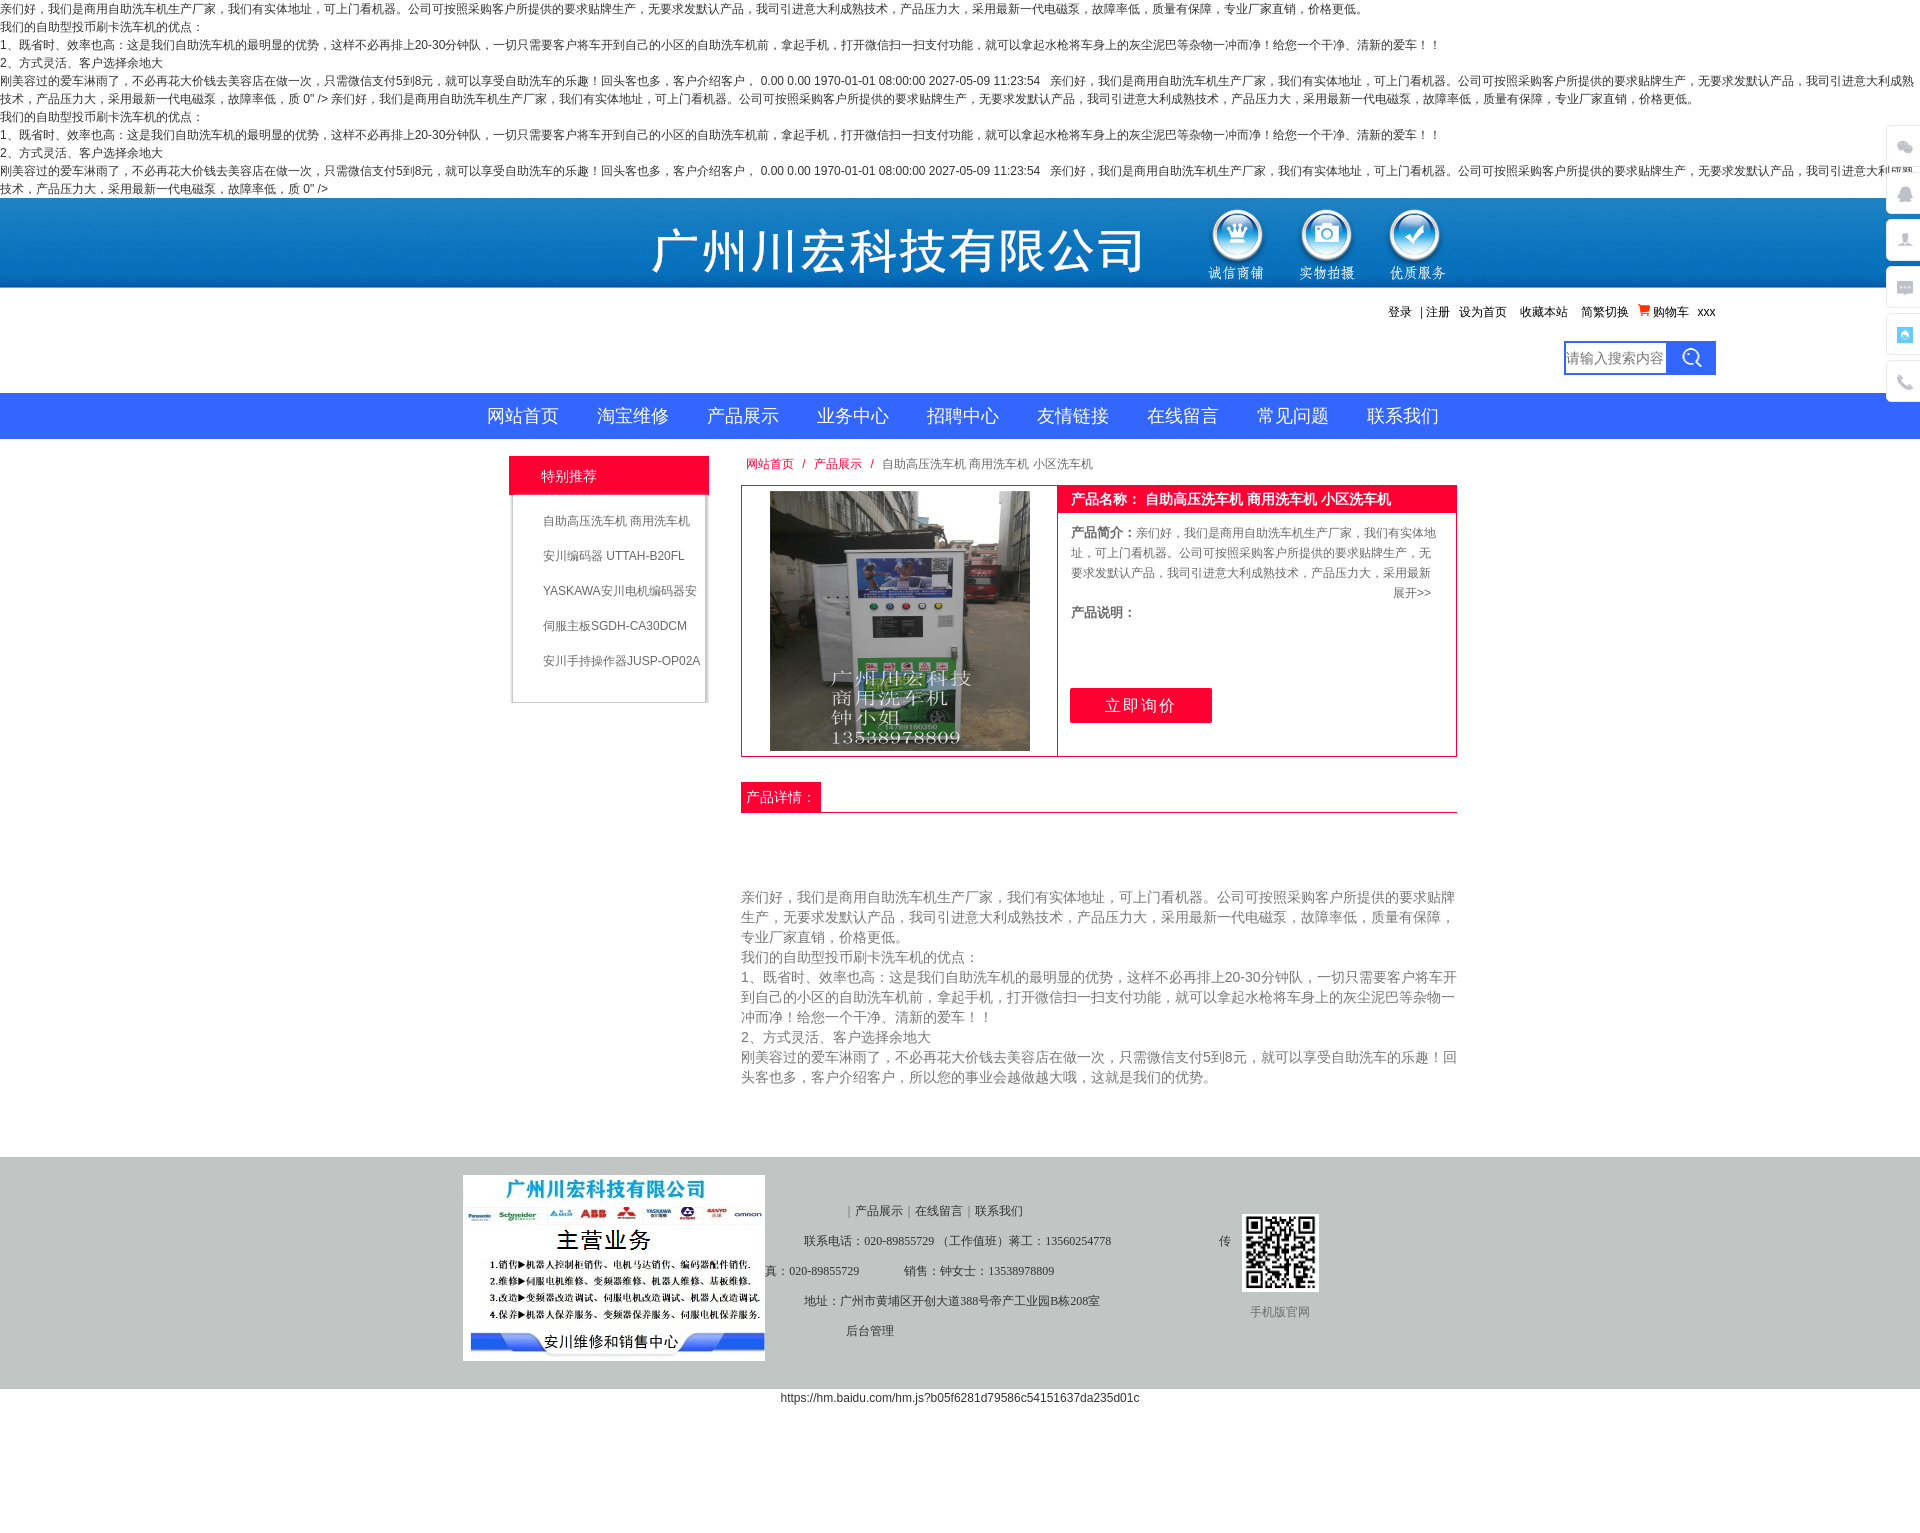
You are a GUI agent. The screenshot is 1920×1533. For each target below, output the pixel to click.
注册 (1438, 312)
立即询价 (1141, 705)
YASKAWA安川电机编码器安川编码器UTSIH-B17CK (620, 598)
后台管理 (870, 1331)
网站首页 (523, 416)
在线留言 (1183, 416)
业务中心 (853, 416)
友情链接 (1073, 416)
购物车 (1663, 311)
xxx (1707, 312)
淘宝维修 (633, 416)
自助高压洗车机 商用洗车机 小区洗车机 (616, 528)
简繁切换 (1605, 312)
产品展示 (743, 416)
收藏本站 (1544, 312)
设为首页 (1483, 312)
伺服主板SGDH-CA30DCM (615, 626)
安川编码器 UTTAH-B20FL (614, 556)
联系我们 (1403, 416)
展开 (1405, 593)
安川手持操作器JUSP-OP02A (621, 661)
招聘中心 (963, 416)
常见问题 (1293, 416)
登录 (1400, 312)
